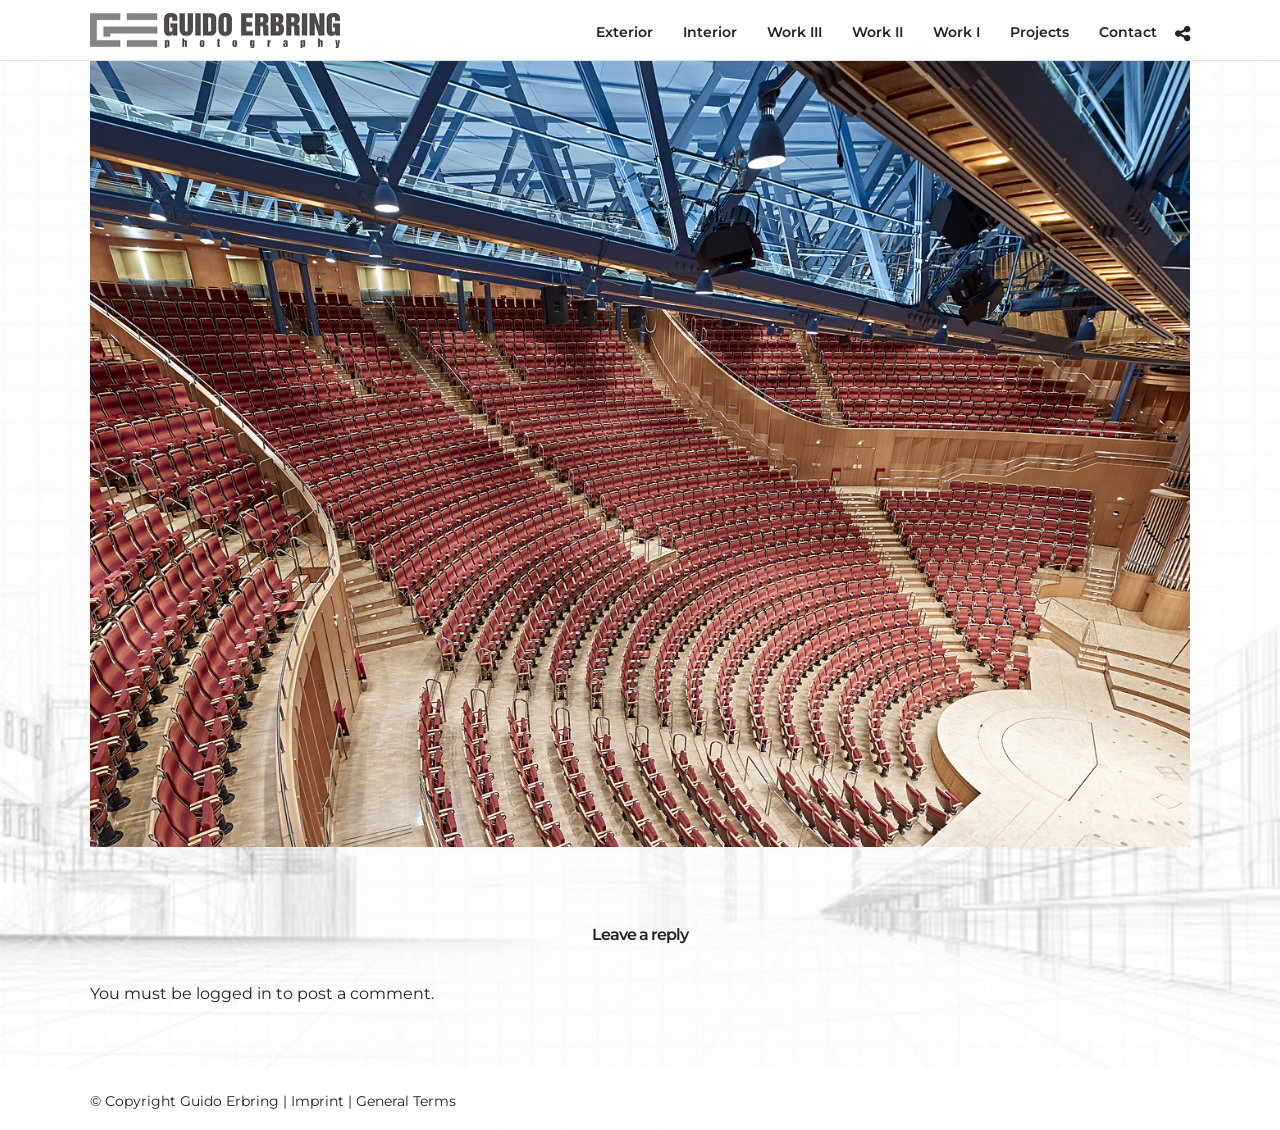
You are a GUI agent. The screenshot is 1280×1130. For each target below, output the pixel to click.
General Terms (406, 1101)
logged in (234, 993)
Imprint (317, 1101)
